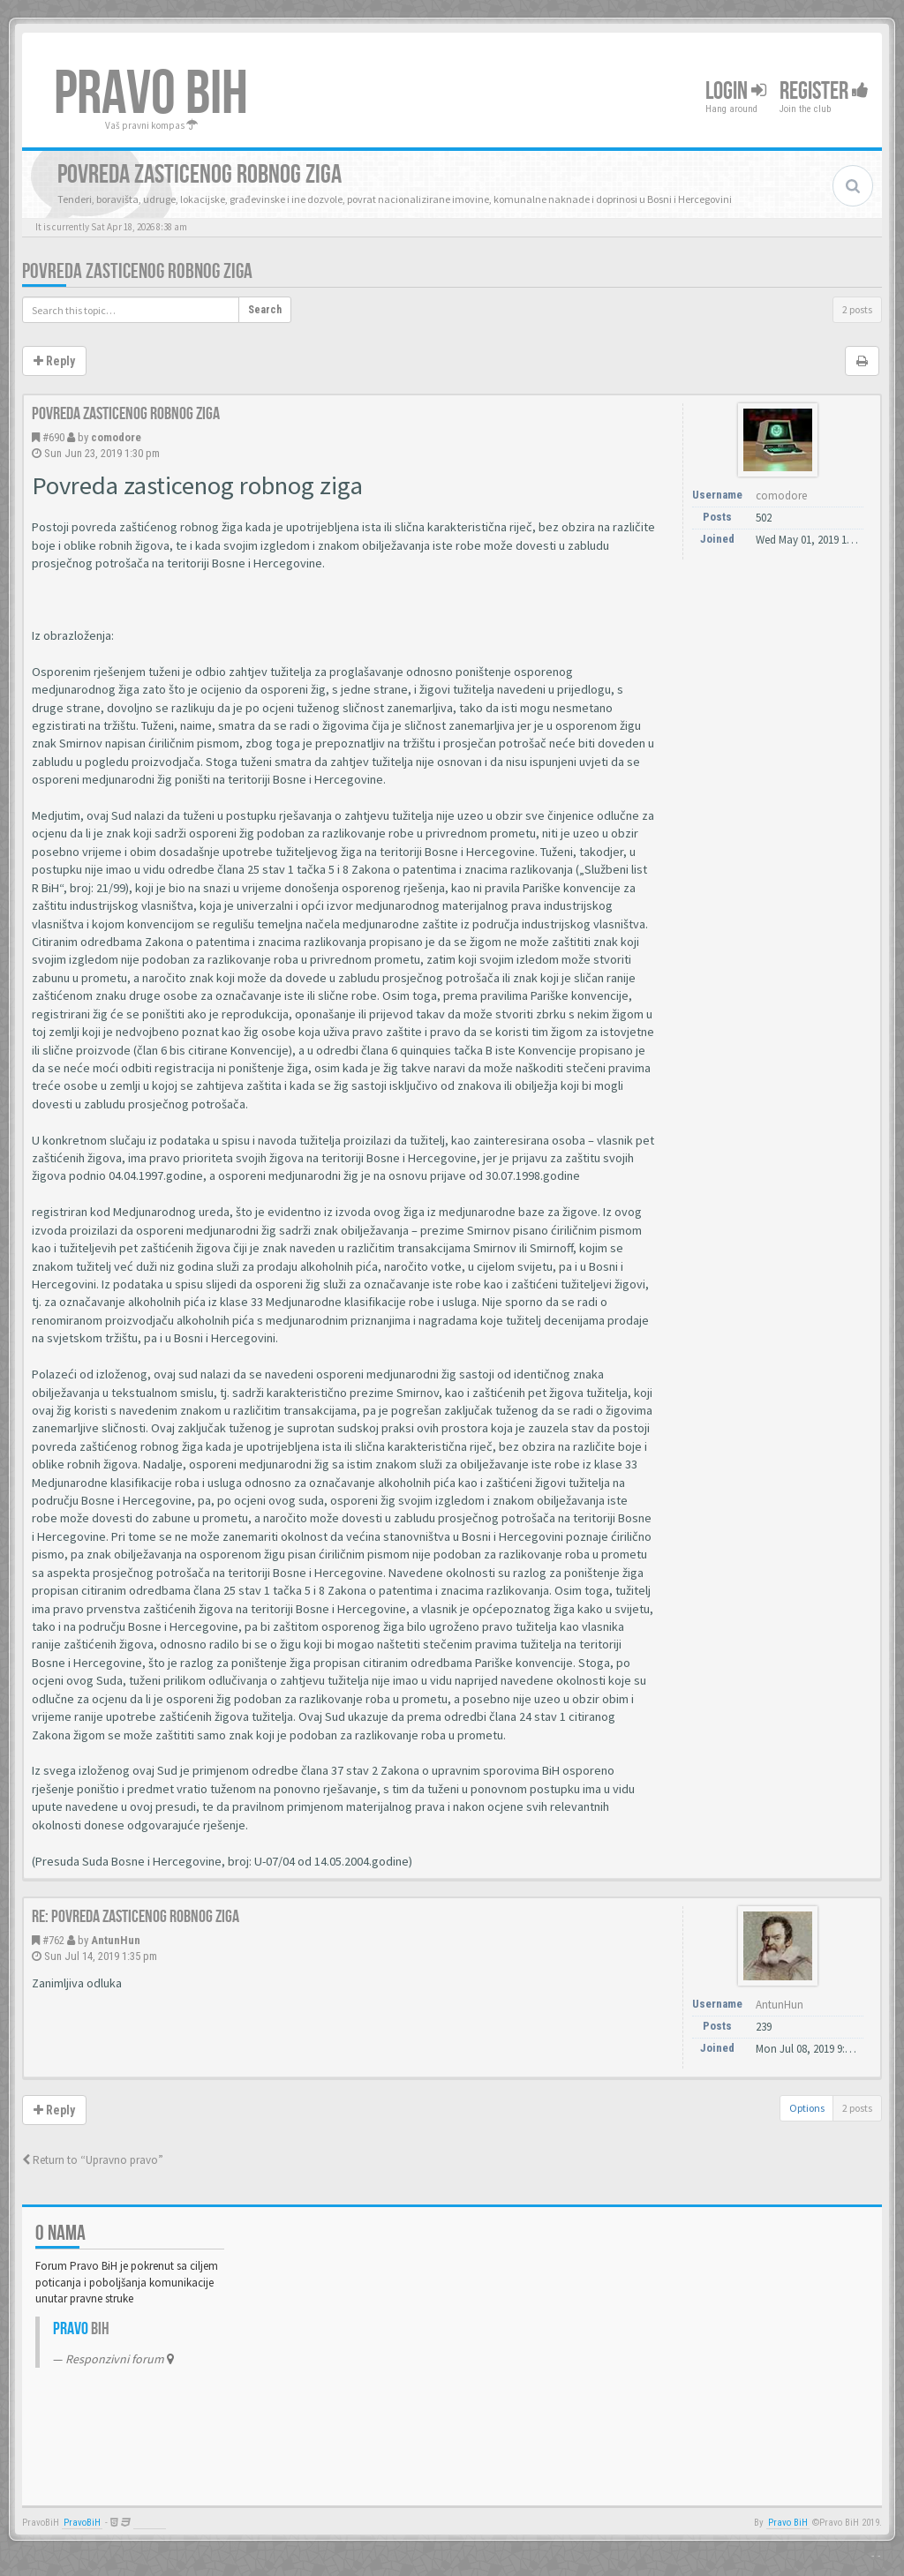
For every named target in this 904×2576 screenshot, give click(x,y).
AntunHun (115, 1940)
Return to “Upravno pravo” (92, 2159)
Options (807, 2107)
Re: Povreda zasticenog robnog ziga (135, 1916)
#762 (53, 1940)
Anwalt (149, 2522)
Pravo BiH (788, 2522)
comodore (116, 437)
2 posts (857, 309)
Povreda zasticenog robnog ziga (137, 271)
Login (735, 91)
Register (824, 91)
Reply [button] (54, 361)
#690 (53, 437)
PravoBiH (82, 2522)
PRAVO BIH (151, 94)
